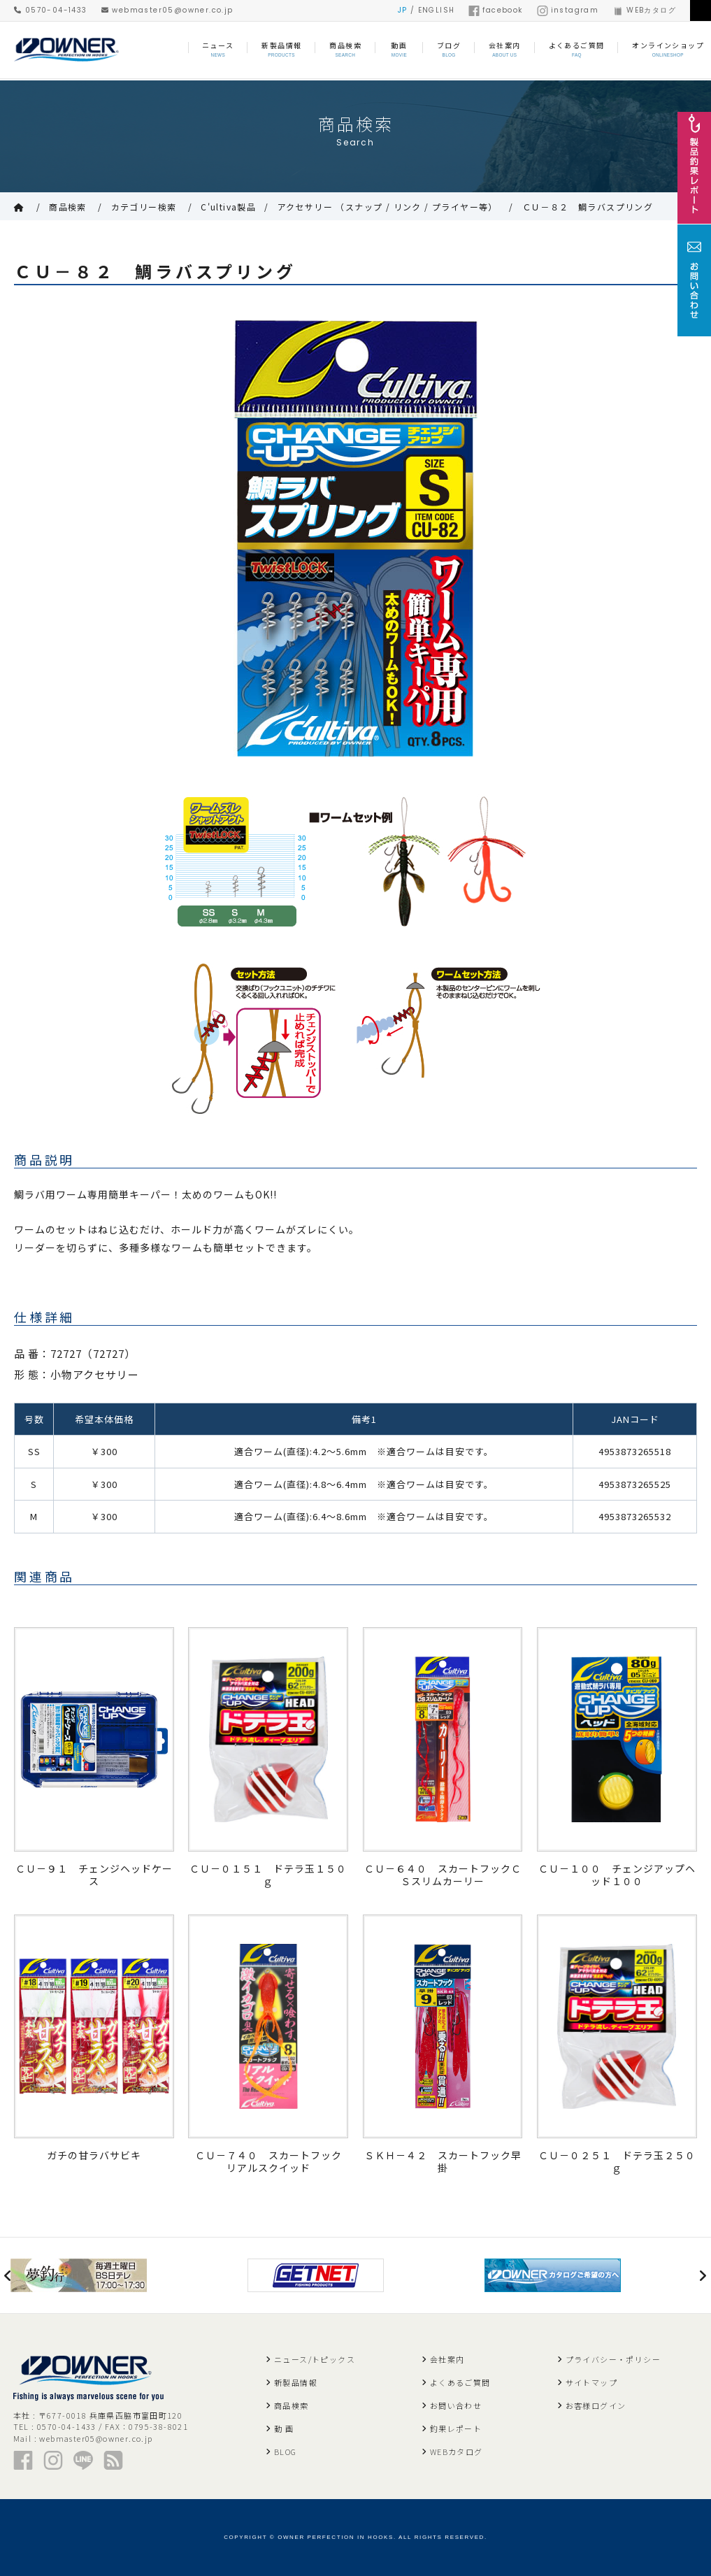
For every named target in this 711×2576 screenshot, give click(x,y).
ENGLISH (436, 10)
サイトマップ (591, 2382)
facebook (495, 10)
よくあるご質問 (460, 2382)
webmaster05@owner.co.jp (167, 10)
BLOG (285, 2451)
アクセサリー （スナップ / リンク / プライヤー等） (388, 207)
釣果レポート (456, 2428)
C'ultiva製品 (228, 207)
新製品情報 (295, 2382)
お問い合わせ (456, 2405)
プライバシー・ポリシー (613, 2359)
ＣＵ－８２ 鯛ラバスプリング (588, 207)
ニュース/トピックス (314, 2359)
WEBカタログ (644, 10)
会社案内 (447, 2359)
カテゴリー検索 (144, 207)
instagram (568, 10)
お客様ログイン (596, 2405)
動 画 (284, 2428)
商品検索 (68, 207)
